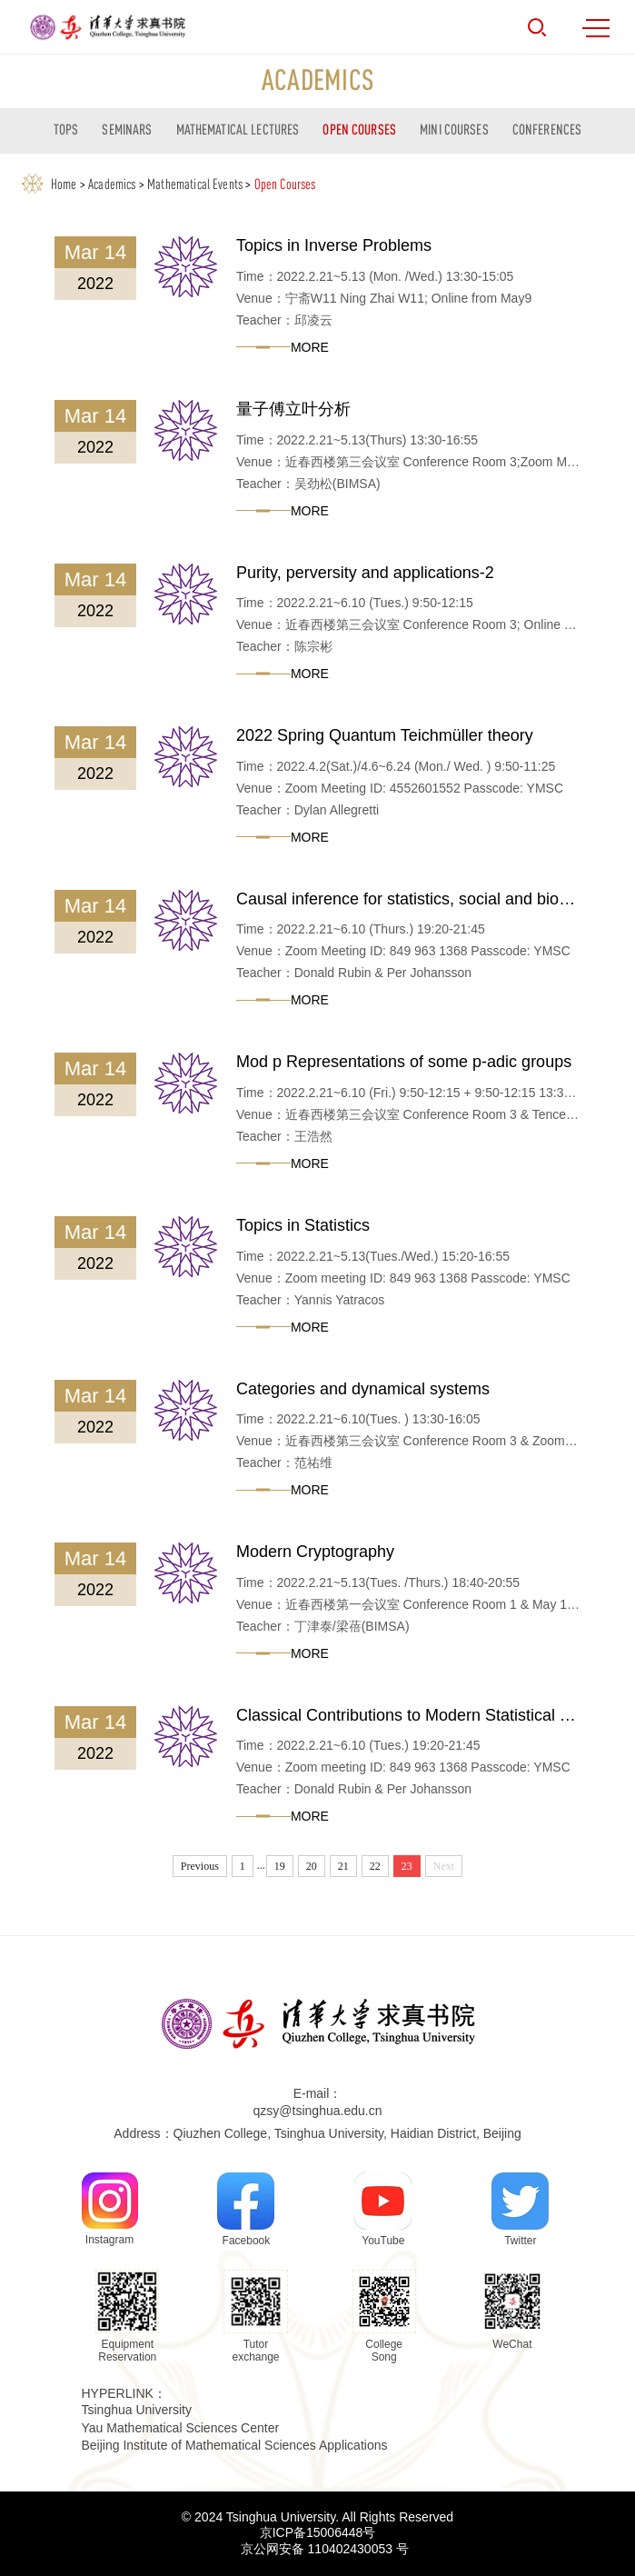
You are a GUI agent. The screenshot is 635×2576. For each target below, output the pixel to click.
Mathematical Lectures (238, 129)
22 (375, 1866)
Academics (111, 183)
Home (64, 183)
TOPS (66, 129)
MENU (596, 28)
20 (311, 1866)
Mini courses (454, 129)
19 (279, 1866)
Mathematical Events (195, 183)
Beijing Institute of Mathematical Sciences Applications (235, 2445)
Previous (200, 1866)
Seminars (127, 129)
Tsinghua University (137, 2409)
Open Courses (359, 129)
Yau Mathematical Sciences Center (181, 2428)
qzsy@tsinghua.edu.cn (317, 2110)
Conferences (546, 129)
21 (343, 1866)
